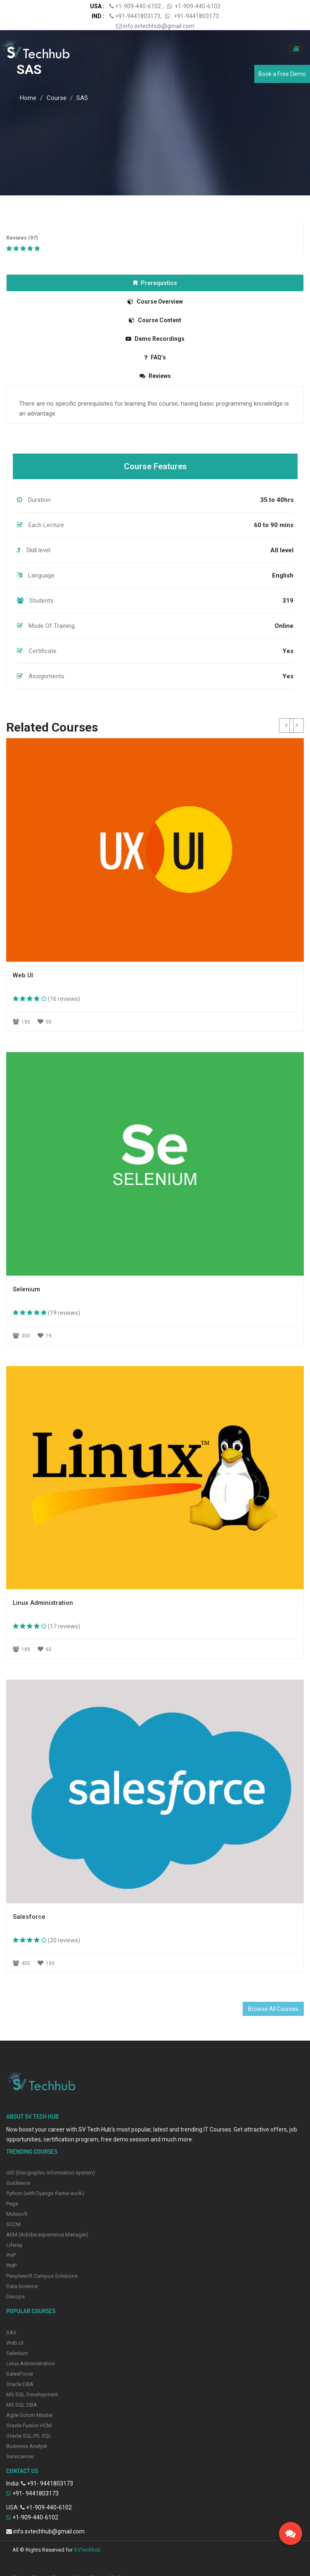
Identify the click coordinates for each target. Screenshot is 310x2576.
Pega (12, 2204)
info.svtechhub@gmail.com (155, 26)
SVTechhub (87, 2550)
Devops (15, 2296)
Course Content (155, 320)
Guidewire (18, 2183)
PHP (11, 2255)
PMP (11, 2265)
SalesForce (19, 2374)
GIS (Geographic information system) (50, 2173)
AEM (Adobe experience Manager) (47, 2234)
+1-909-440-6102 (138, 6)
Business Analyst (26, 2446)
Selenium (17, 2353)
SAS (29, 69)
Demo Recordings (155, 338)
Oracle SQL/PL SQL (29, 2436)
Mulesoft (17, 2214)
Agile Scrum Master (29, 2415)
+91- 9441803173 (50, 2483)
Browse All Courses (273, 2009)
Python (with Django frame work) (45, 2193)
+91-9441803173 (137, 16)
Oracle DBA (19, 2384)
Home (28, 98)
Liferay (14, 2245)
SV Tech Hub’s (96, 2129)
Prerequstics (155, 283)
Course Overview (155, 301)
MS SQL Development (32, 2394)
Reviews (155, 376)
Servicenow (20, 2456)
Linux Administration (30, 2363)
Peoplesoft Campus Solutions (42, 2276)
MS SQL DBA (21, 2405)
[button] (286, 725)
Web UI (15, 2343)
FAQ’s (155, 357)
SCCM (13, 2224)
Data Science (22, 2286)
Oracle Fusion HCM (29, 2425)
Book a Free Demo (282, 74)
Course (56, 98)
